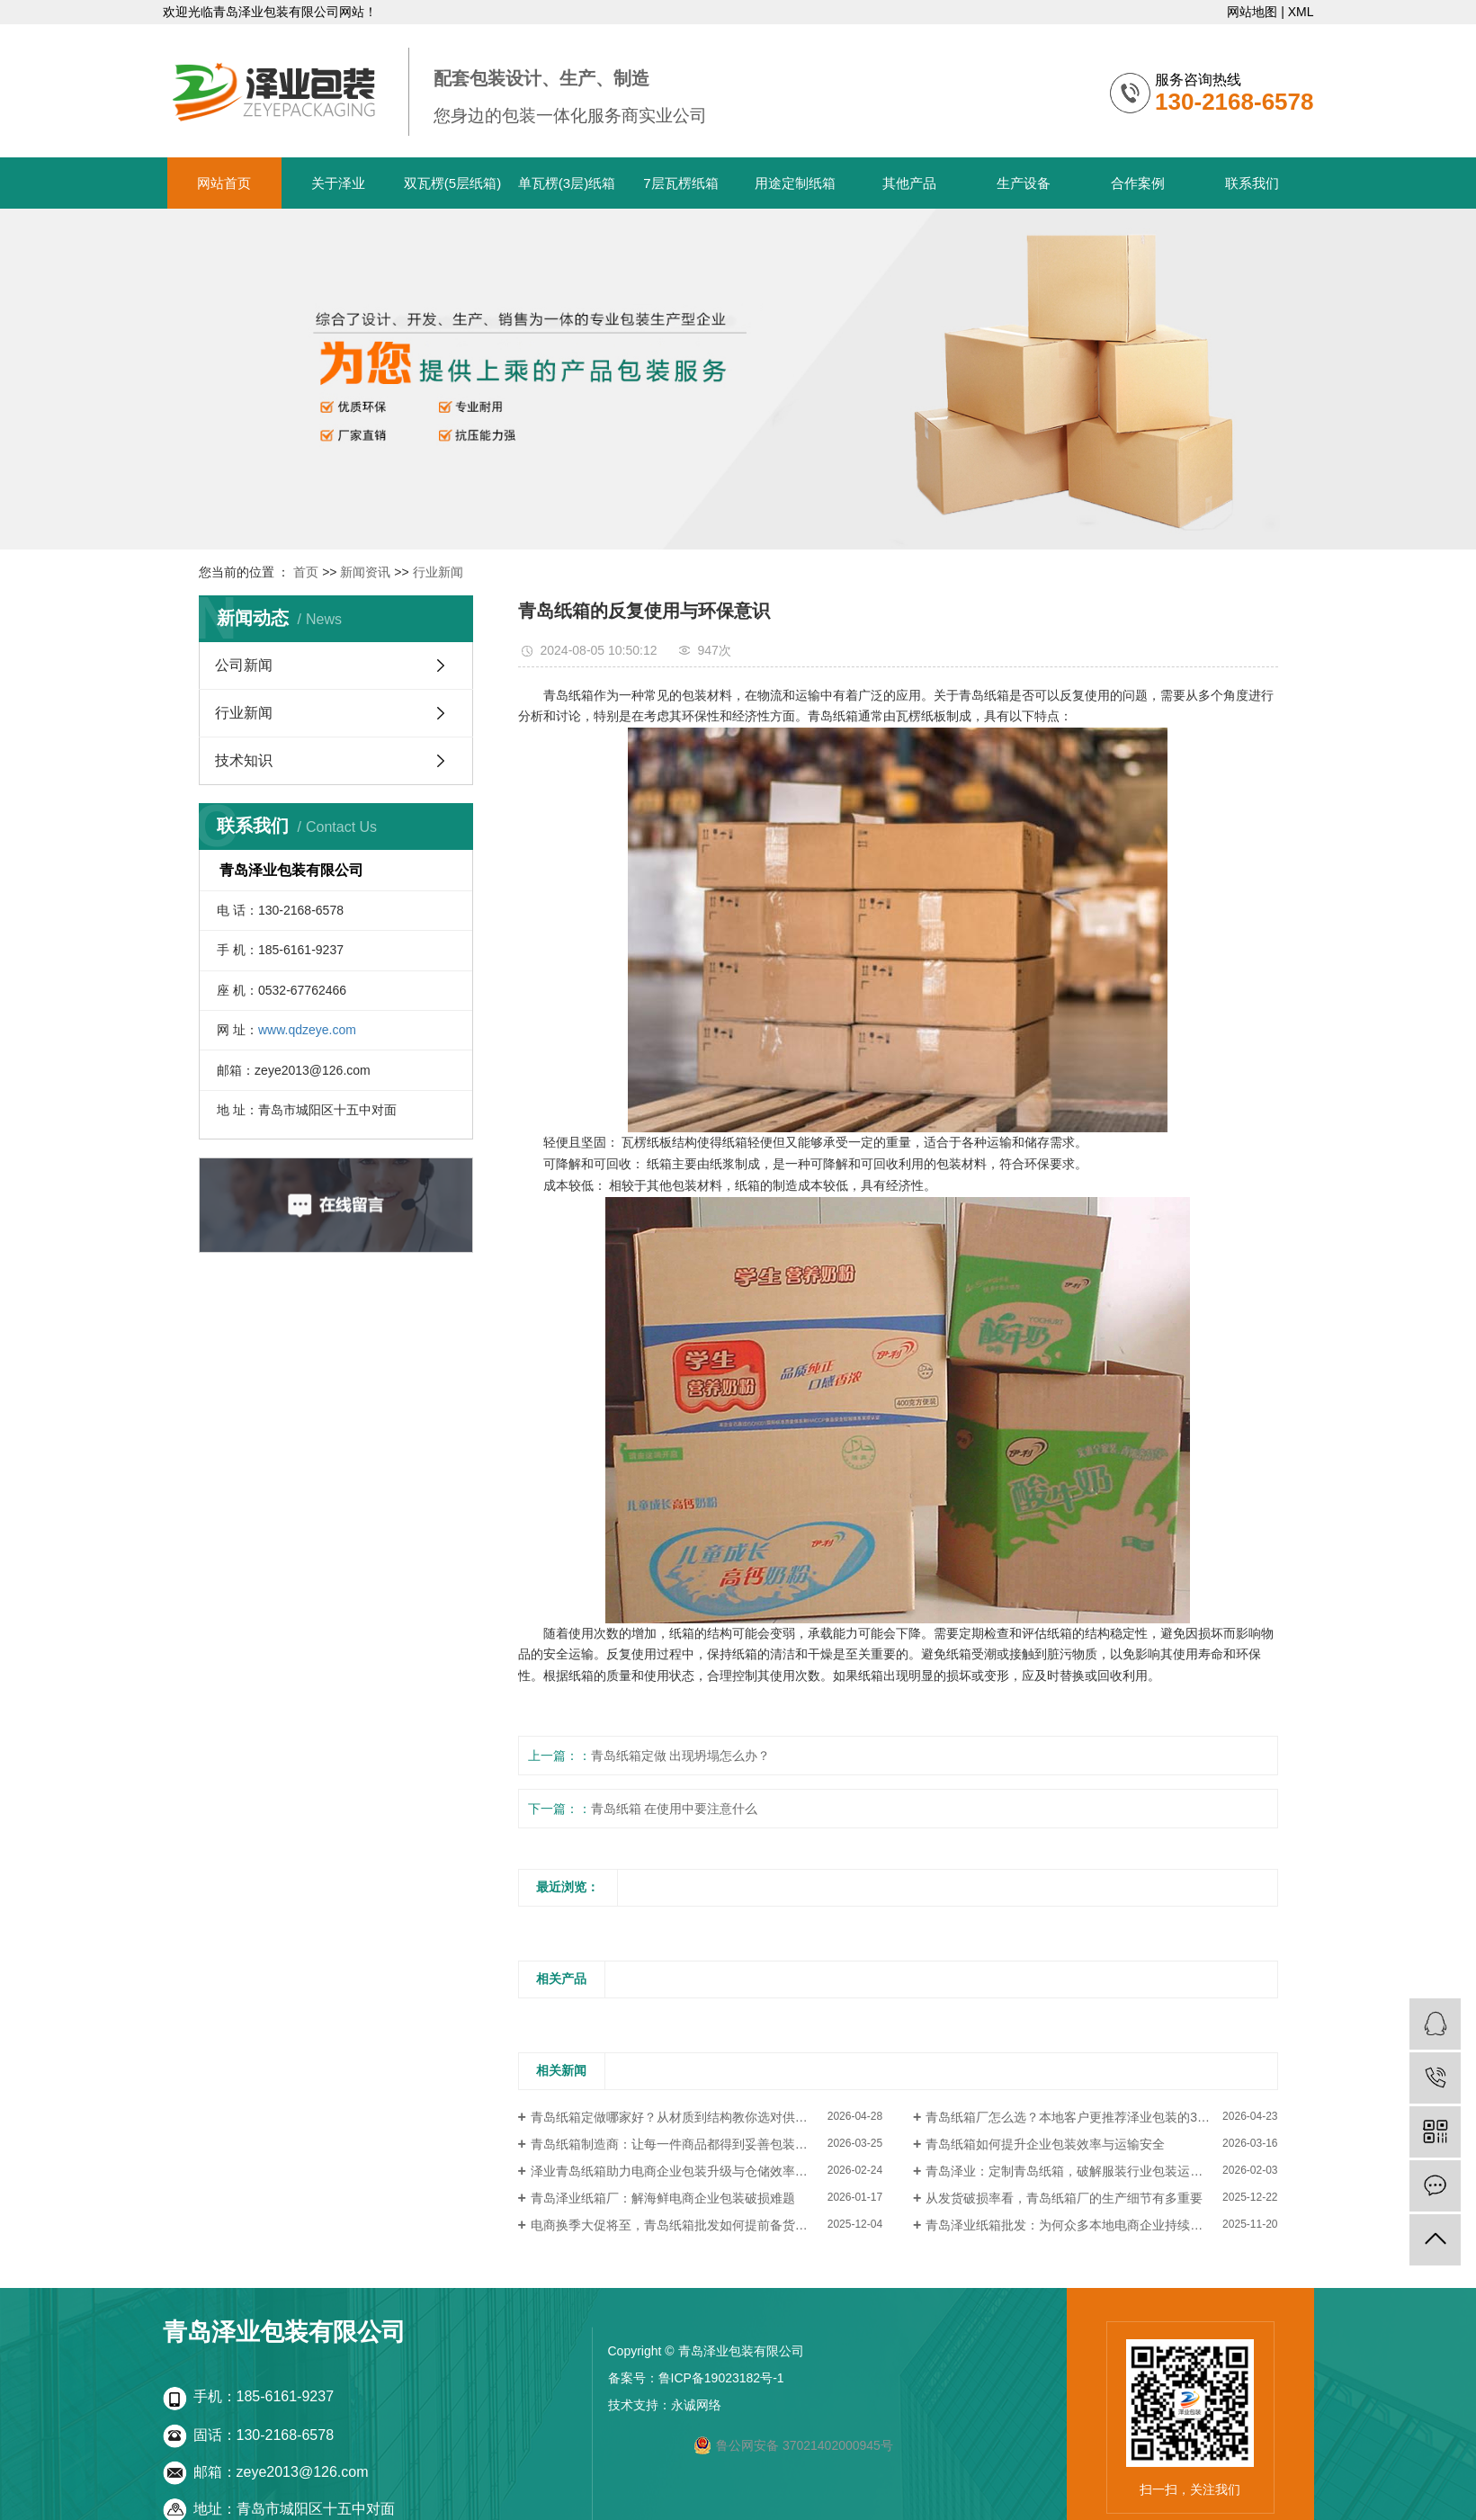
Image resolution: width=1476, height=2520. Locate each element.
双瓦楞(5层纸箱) (452, 183)
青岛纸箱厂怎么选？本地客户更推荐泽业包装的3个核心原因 (1093, 2117)
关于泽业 (338, 183)
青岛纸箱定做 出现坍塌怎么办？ (681, 1755)
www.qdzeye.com (307, 1030)
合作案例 (1138, 183)
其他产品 (909, 183)
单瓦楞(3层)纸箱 (566, 183)
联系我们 (1252, 183)
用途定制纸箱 (795, 183)
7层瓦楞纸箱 (680, 183)
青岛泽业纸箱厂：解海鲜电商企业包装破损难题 (663, 2198)
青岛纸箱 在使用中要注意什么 (674, 1808)
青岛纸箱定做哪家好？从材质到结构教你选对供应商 (675, 2117)
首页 (305, 572)
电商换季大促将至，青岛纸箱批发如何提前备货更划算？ (688, 2225)
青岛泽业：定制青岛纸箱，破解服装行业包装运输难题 (1077, 2171)
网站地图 (1252, 11)
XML (1301, 11)
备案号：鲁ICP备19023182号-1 (696, 2378)
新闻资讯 (365, 572)
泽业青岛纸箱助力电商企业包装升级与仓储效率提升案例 (688, 2171)
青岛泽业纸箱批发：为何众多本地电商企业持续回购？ (1077, 2225)
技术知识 (244, 760)
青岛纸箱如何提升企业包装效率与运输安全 (1045, 2144)
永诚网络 (696, 2405)
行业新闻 (438, 572)
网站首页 (224, 183)
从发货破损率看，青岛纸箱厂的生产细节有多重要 (1064, 2198)
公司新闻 (244, 665)
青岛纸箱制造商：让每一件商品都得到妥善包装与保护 (682, 2144)
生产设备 (1024, 183)
